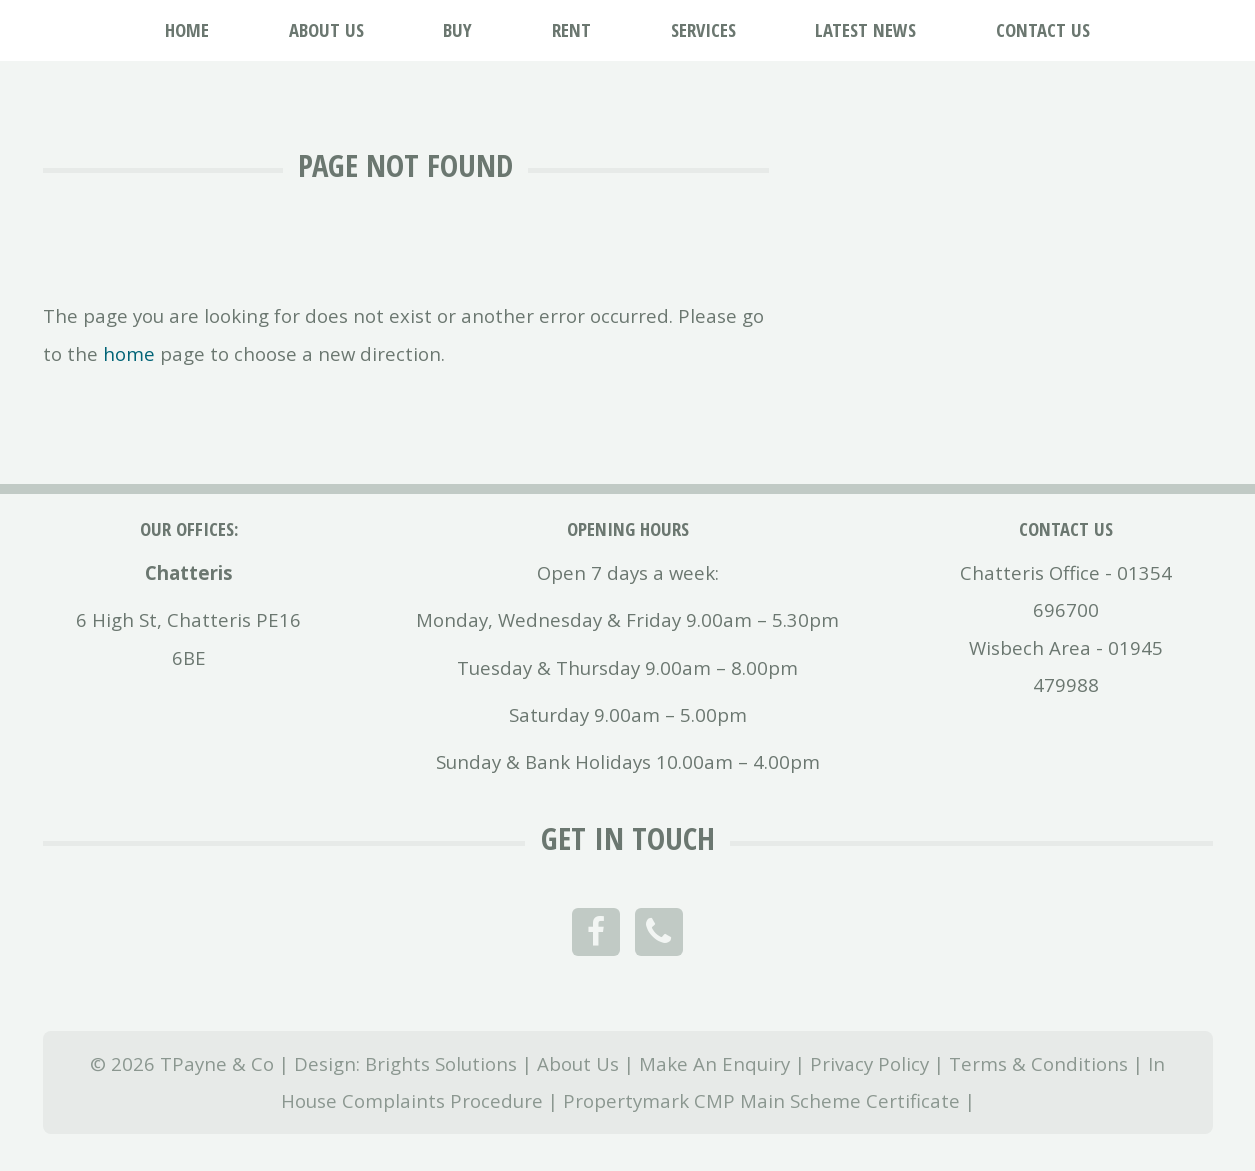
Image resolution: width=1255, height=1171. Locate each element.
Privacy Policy (869, 1063)
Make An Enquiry (714, 1063)
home (129, 353)
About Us (578, 1063)
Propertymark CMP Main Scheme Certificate (761, 1100)
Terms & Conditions (1038, 1063)
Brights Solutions (441, 1063)
